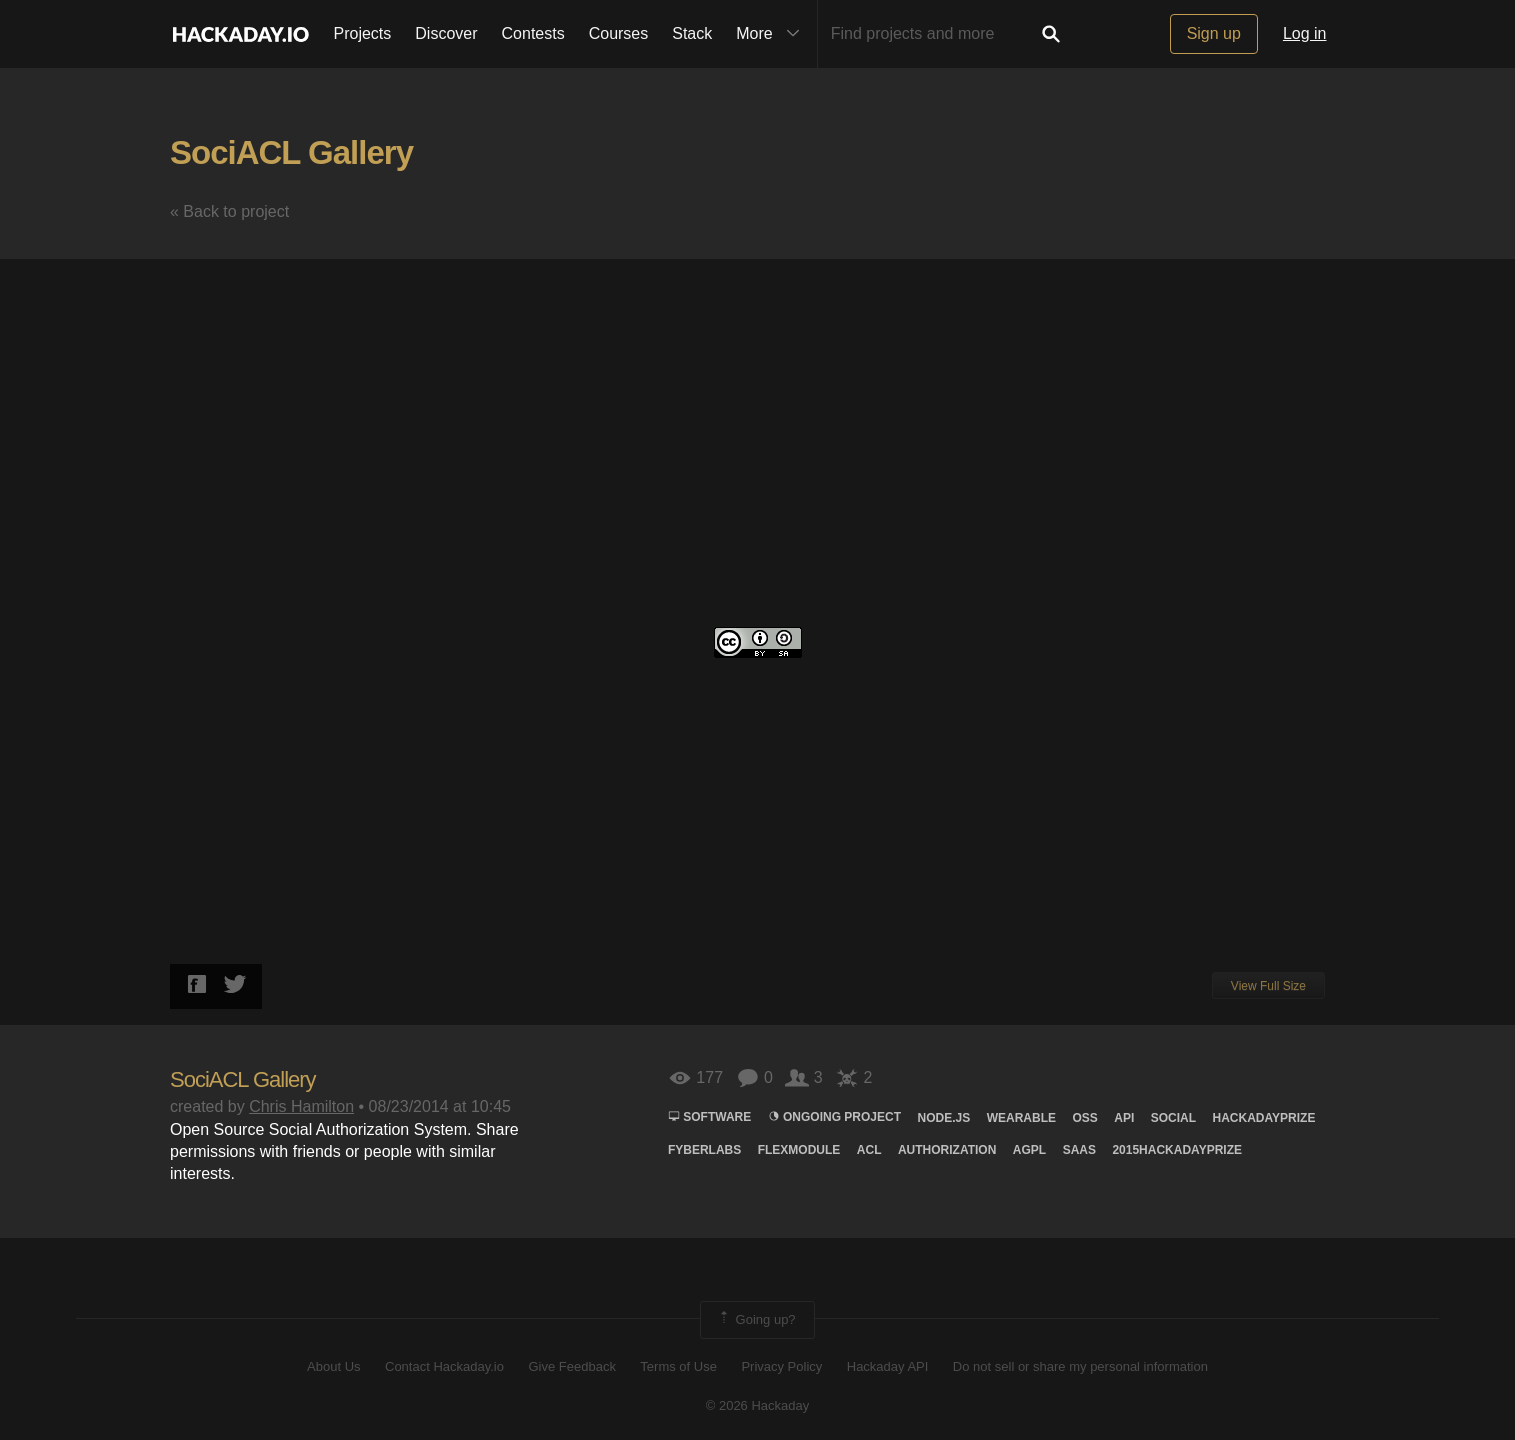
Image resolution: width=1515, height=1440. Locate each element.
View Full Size (1268, 986)
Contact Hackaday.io (444, 1366)
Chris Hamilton (301, 1106)
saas (1079, 1150)
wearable (1021, 1118)
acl (869, 1150)
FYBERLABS (704, 1150)
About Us (333, 1366)
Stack (692, 33)
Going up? (756, 1320)
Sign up (1214, 33)
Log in (1305, 33)
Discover (446, 33)
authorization (947, 1150)
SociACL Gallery (291, 152)
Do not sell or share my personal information (1080, 1366)
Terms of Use (678, 1366)
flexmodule (799, 1150)
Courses (619, 33)
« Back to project (229, 211)
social (1173, 1118)
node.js (944, 1118)
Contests (533, 33)
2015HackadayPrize (1177, 1150)
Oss (1084, 1118)
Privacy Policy (781, 1366)
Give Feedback (571, 1366)
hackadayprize (1263, 1118)
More (772, 34)
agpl (1029, 1150)
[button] (1327, 293)
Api (1124, 1118)
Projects (363, 33)
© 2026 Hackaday (758, 1405)
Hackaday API (888, 1366)
